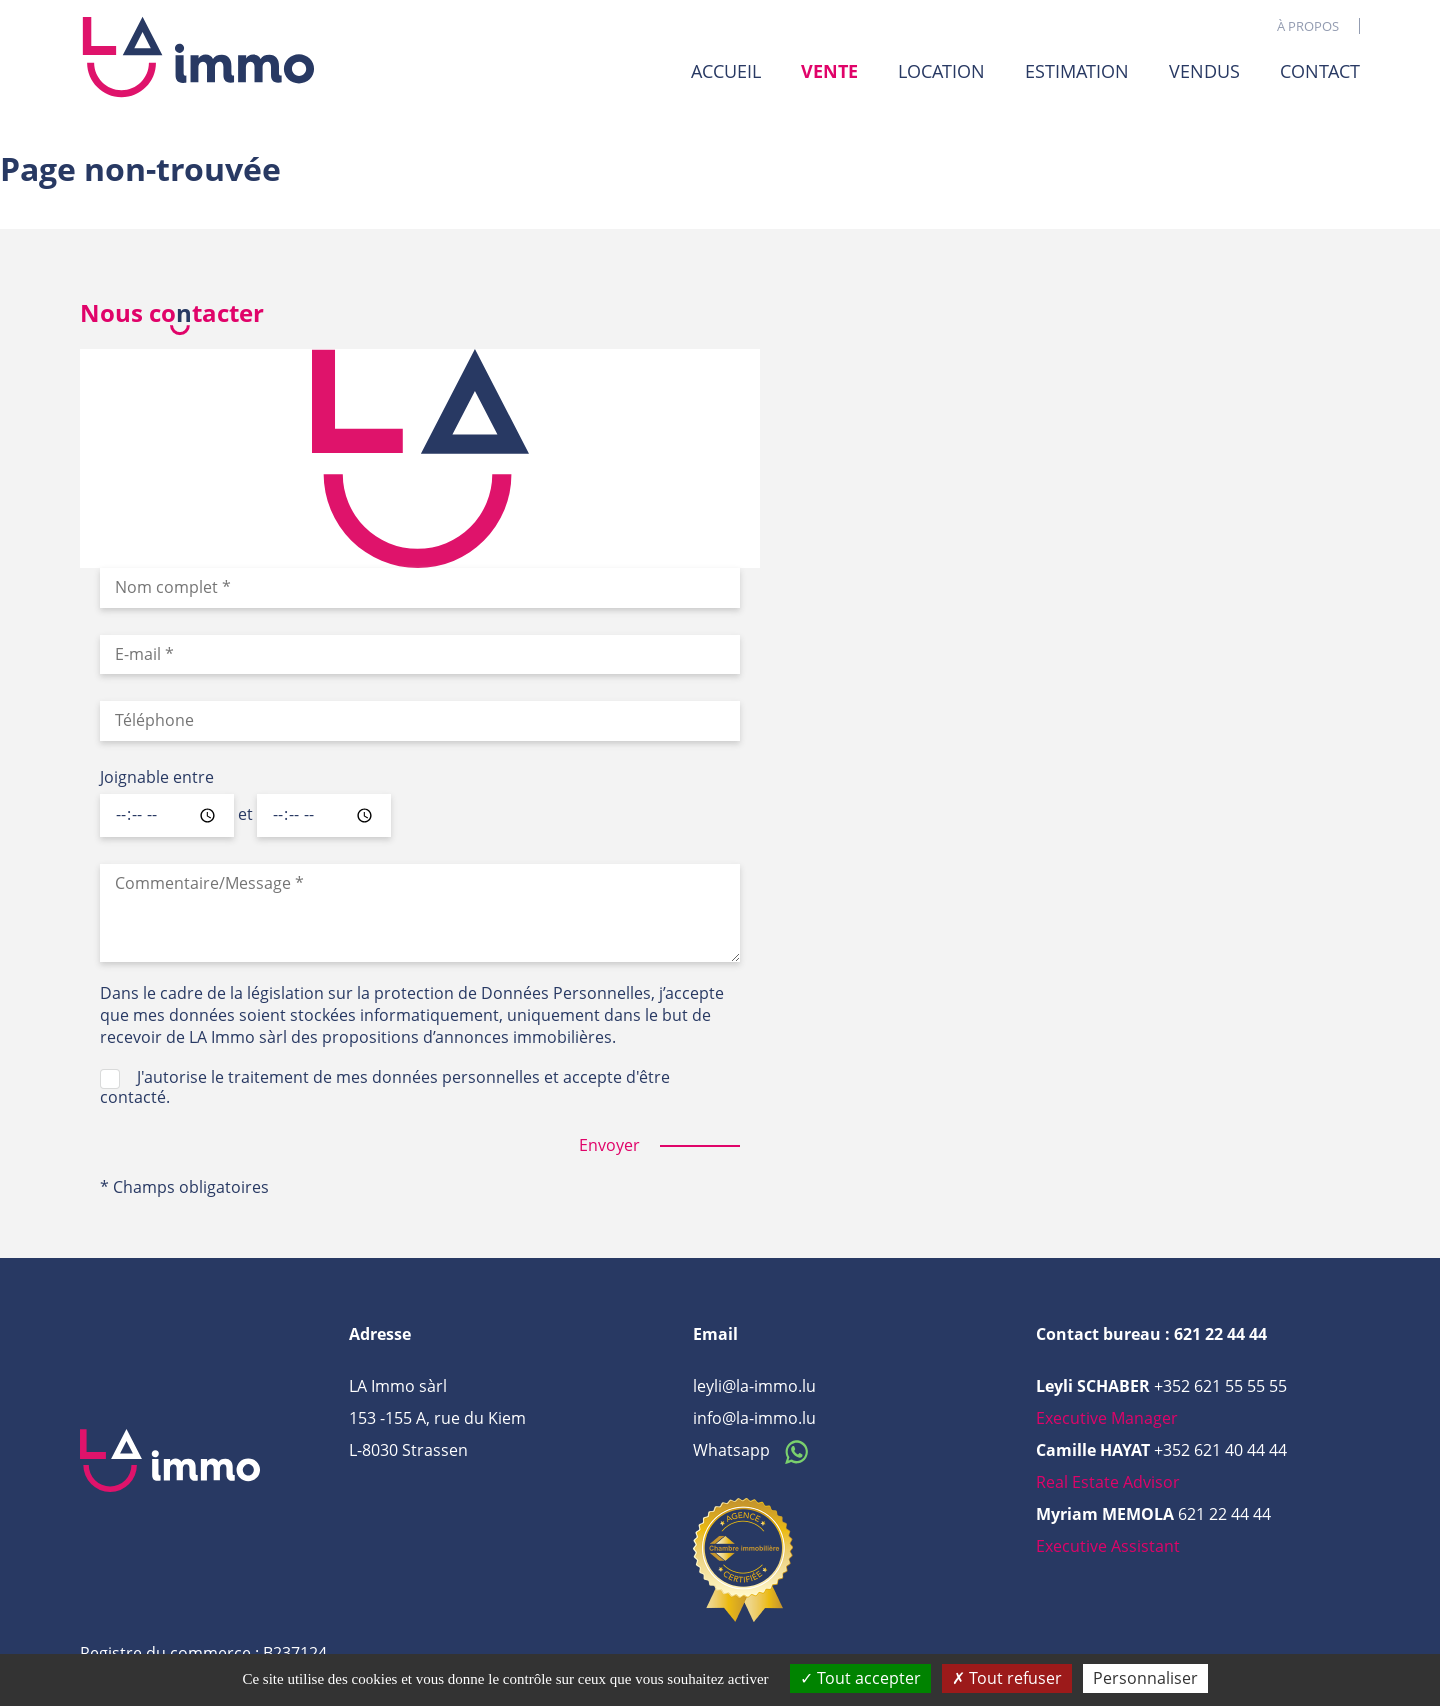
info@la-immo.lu (754, 1418)
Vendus (1204, 71)
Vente (829, 71)
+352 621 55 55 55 (1220, 1386)
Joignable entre (157, 778)
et (245, 815)
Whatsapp (756, 1450)
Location (941, 71)
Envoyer (609, 1145)
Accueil (726, 71)
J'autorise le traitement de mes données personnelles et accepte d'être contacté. (385, 1087)
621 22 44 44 (1224, 1514)
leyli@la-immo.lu (754, 1386)
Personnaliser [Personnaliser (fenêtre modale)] (1145, 1678)
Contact (1320, 71)
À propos (1308, 26)
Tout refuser (1007, 1678)
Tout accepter (860, 1678)
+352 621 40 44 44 (1220, 1450)
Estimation (1077, 71)
